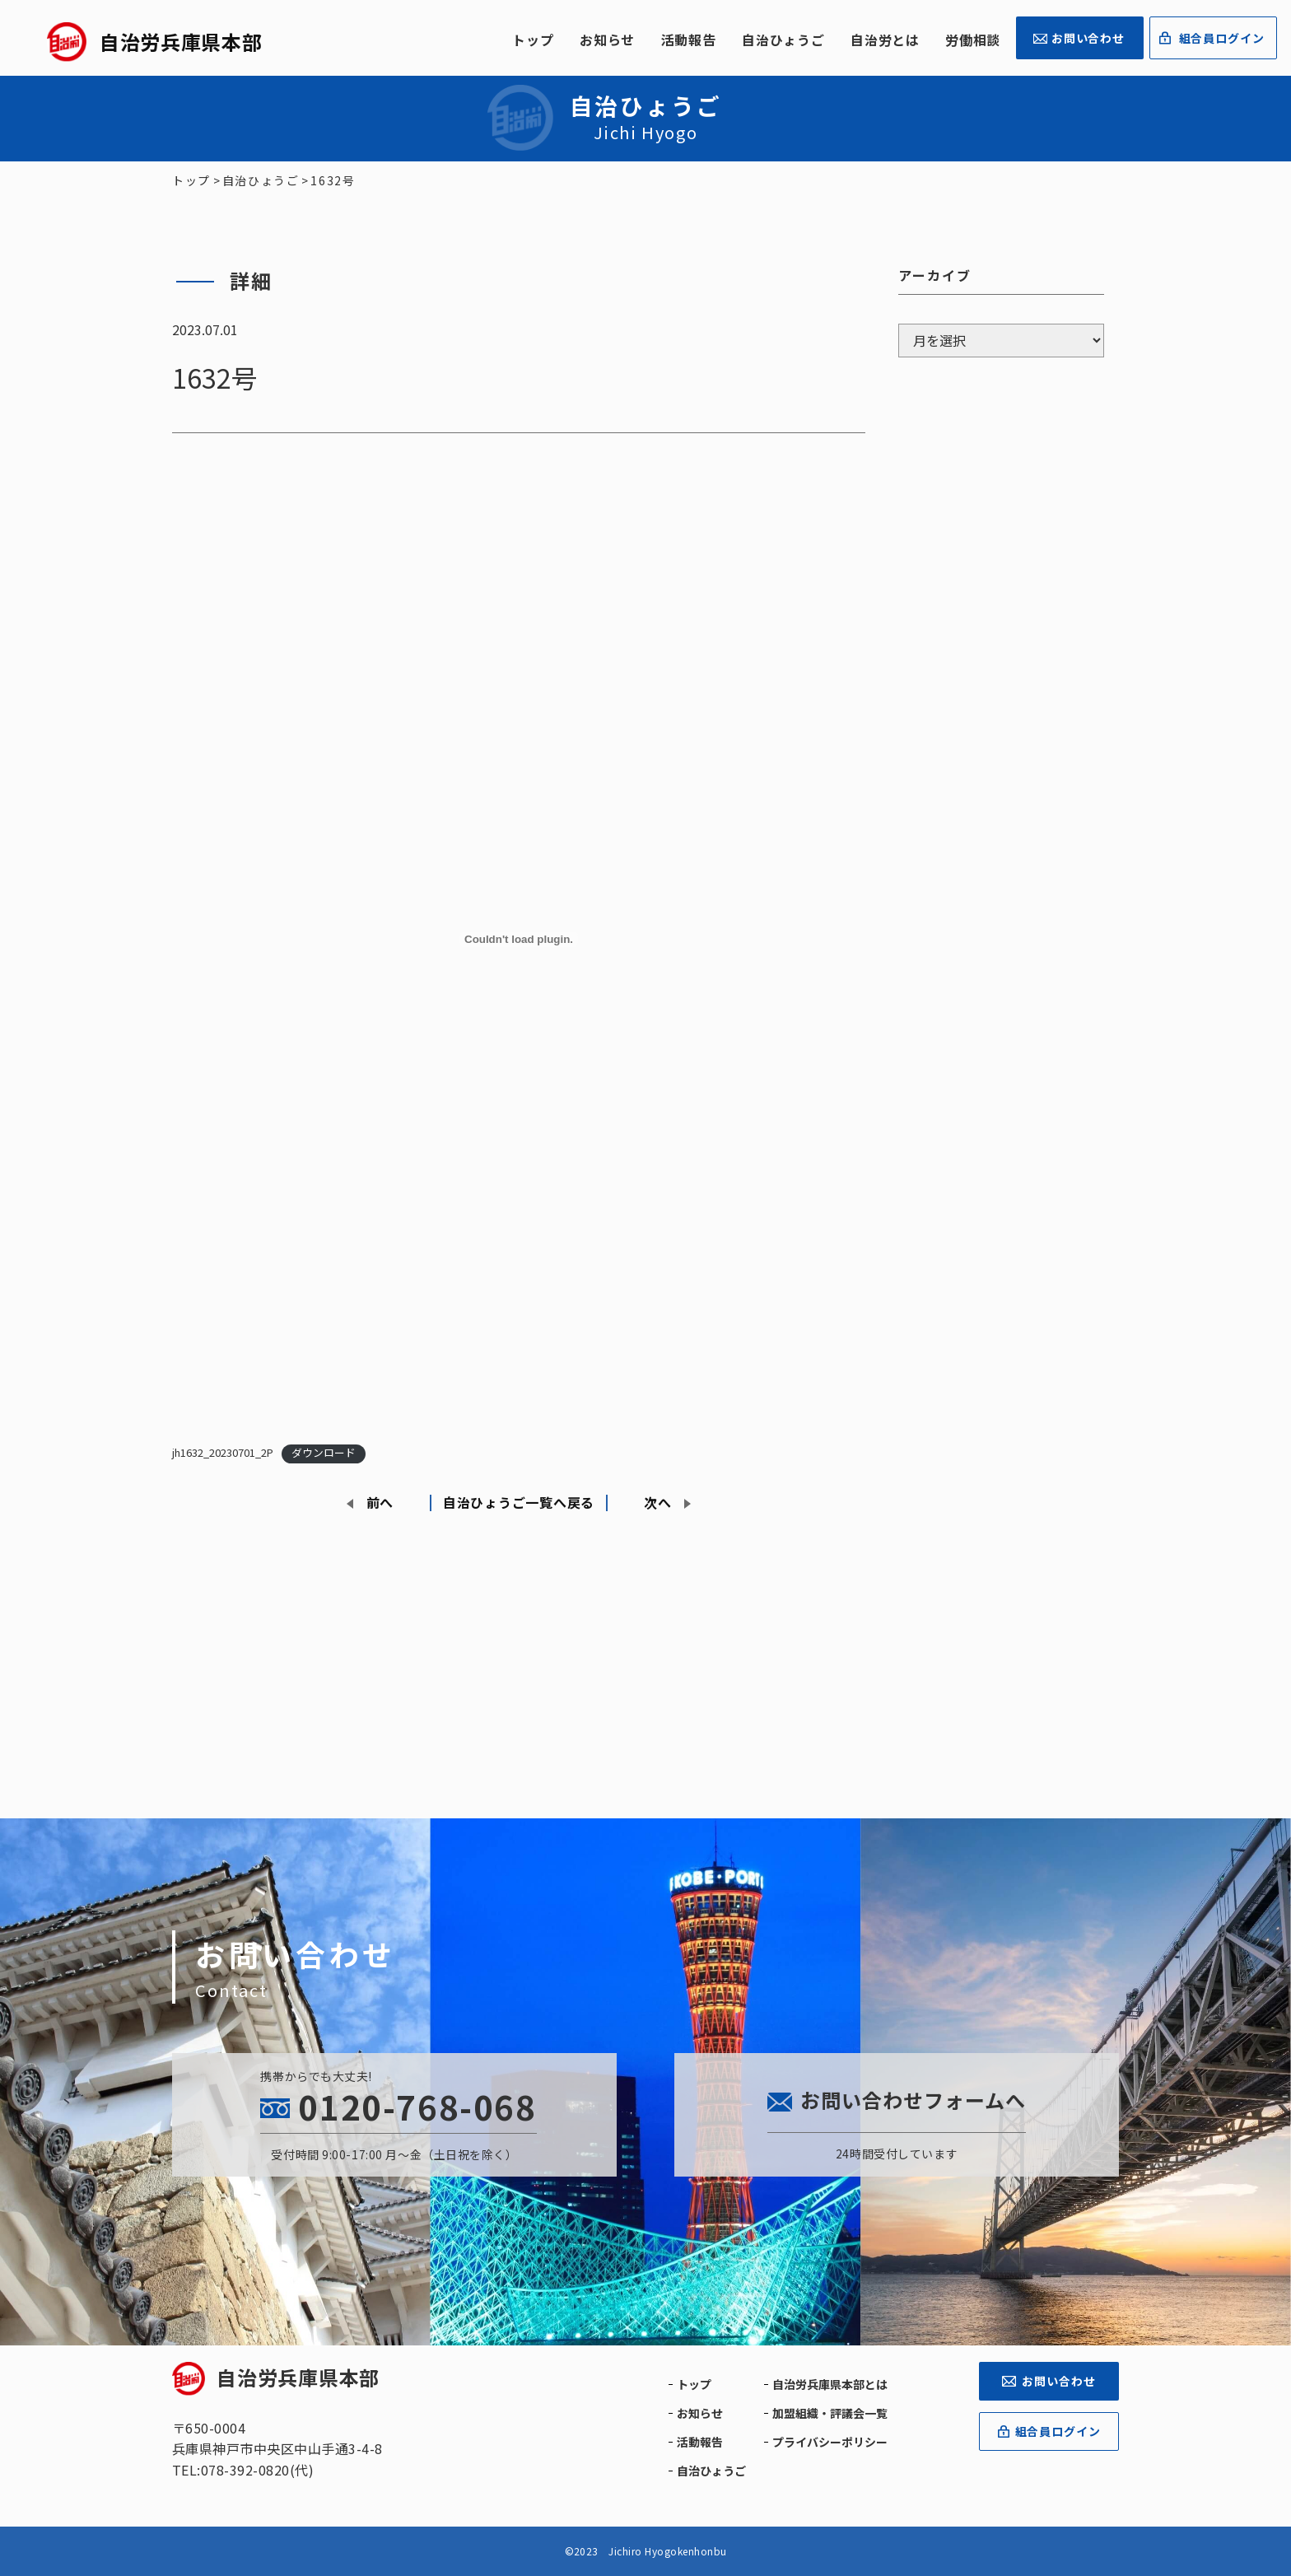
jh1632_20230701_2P (222, 1452)
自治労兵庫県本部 (276, 2377)
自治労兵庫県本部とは (830, 2384)
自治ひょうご (783, 39)
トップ (532, 39)
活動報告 (688, 39)
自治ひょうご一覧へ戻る (518, 1502)
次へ (657, 1502)
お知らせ (607, 39)
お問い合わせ (1088, 38)
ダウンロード (323, 1452)
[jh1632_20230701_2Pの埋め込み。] (518, 940)
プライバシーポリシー (830, 2442)
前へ (380, 1502)
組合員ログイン (1222, 38)
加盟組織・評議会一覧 (830, 2413)
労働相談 (972, 39)
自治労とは (885, 39)
